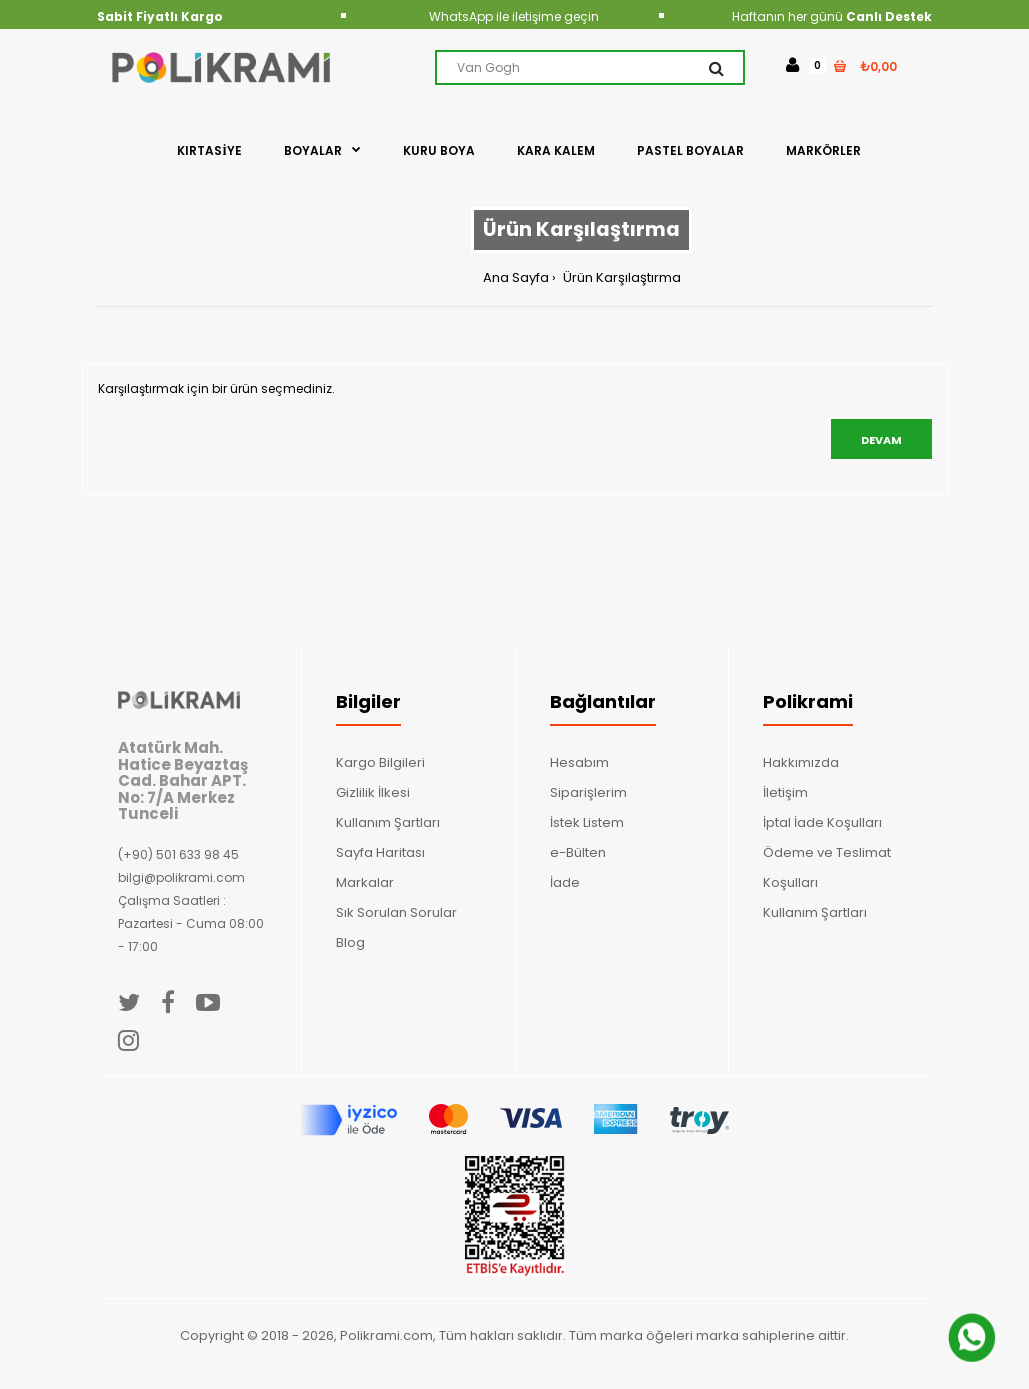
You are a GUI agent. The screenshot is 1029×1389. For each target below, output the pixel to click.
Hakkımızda (801, 762)
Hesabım (579, 762)
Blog (350, 942)
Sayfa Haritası (380, 852)
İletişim (785, 792)
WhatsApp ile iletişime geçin (514, 16)
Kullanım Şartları (388, 822)
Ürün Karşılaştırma (620, 277)
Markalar (365, 882)
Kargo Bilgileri (380, 762)
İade (565, 882)
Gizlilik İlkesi (373, 792)
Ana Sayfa (516, 277)
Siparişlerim (588, 792)
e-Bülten (578, 852)
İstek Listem (587, 822)
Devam (881, 440)
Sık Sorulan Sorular (396, 912)
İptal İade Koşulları (822, 822)
